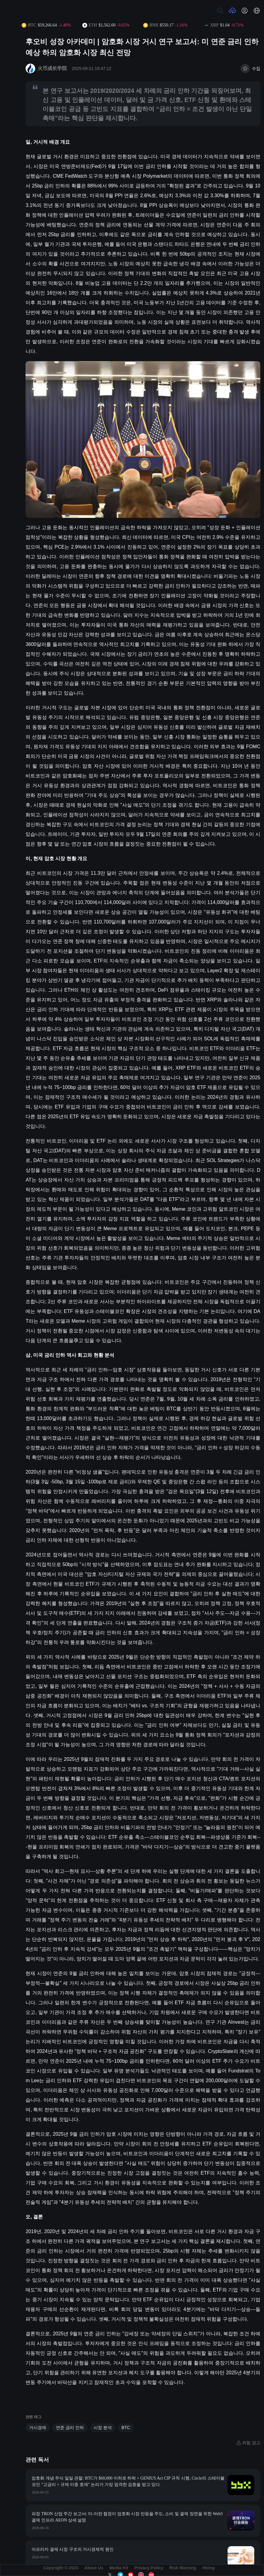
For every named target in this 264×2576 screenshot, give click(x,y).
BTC (126, 2427)
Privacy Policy (148, 2567)
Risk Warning (182, 2567)
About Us (93, 2567)
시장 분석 (103, 2427)
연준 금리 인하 (70, 2427)
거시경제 (37, 2427)
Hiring (208, 2567)
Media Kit (118, 2567)
